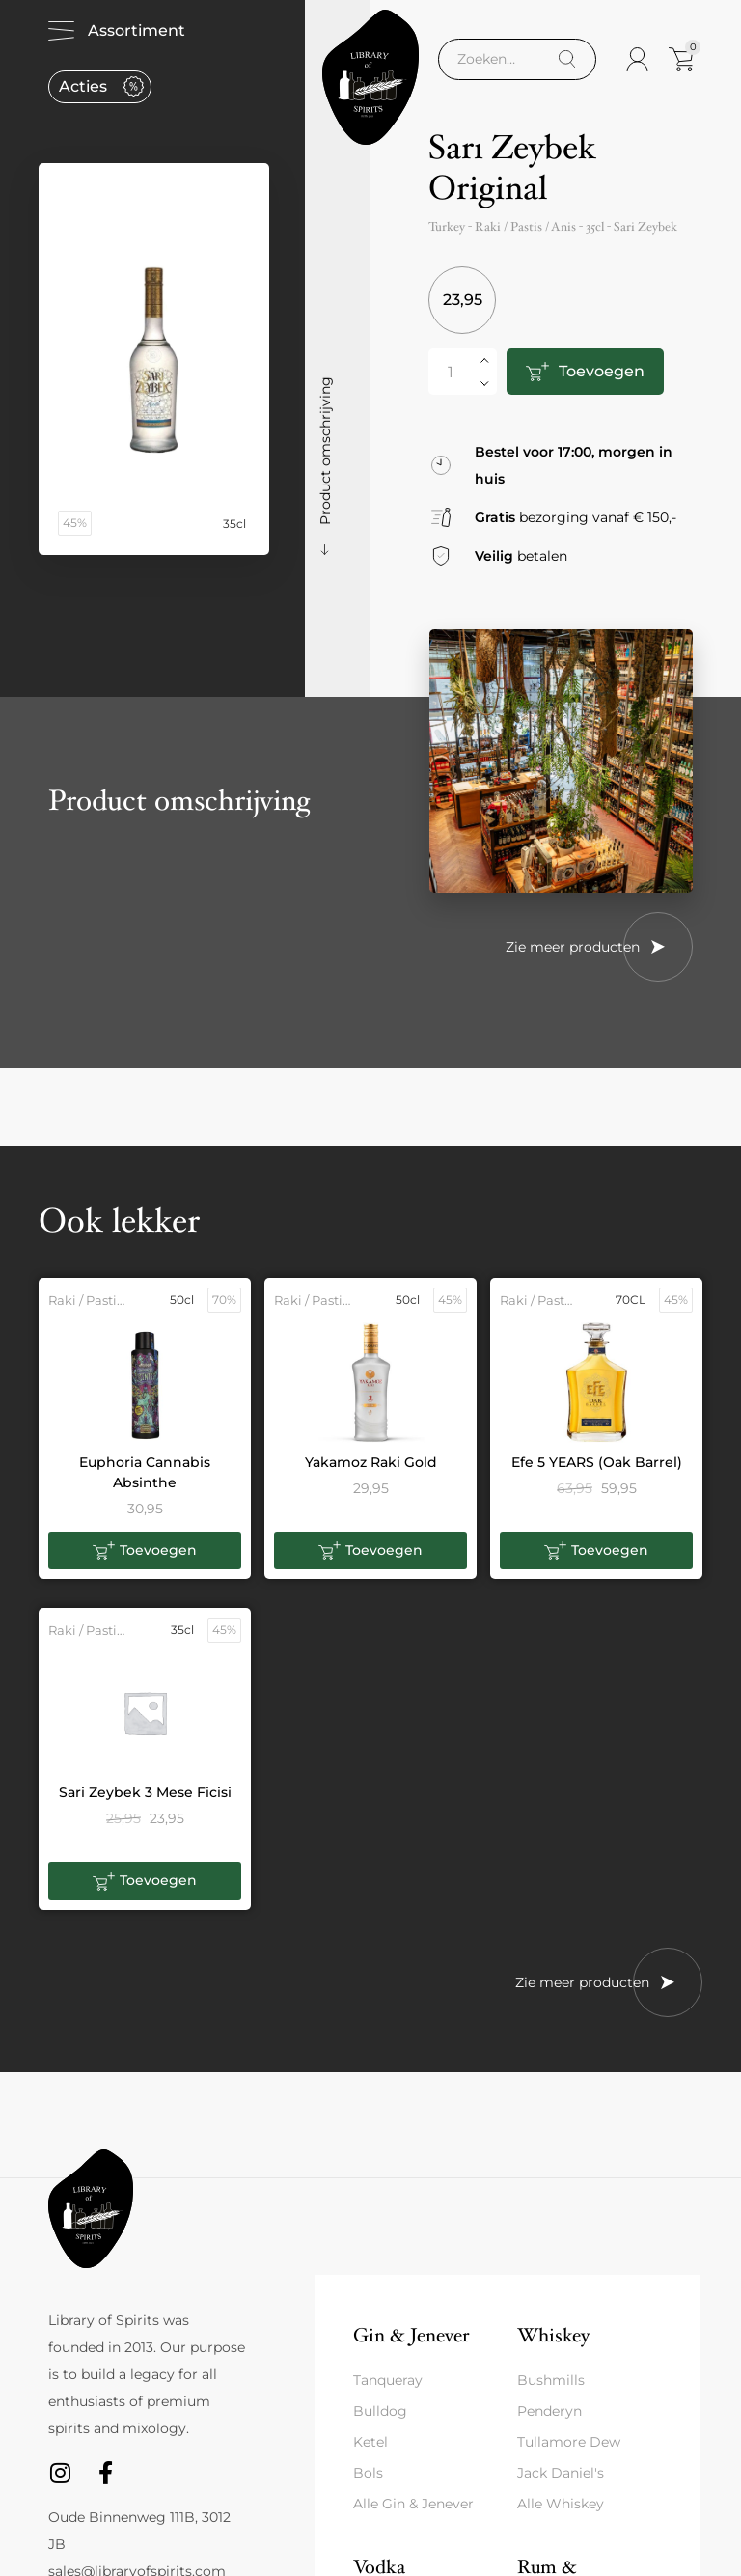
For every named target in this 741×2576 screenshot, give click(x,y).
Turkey (446, 227)
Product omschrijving (325, 450)
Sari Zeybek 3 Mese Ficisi (145, 1792)
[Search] (566, 59)
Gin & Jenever (411, 2335)
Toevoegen (602, 371)
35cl (595, 227)
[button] (144, 1551)
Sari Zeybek (645, 227)
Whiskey (553, 2335)
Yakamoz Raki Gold (371, 1462)
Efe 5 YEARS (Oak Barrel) (596, 1462)
